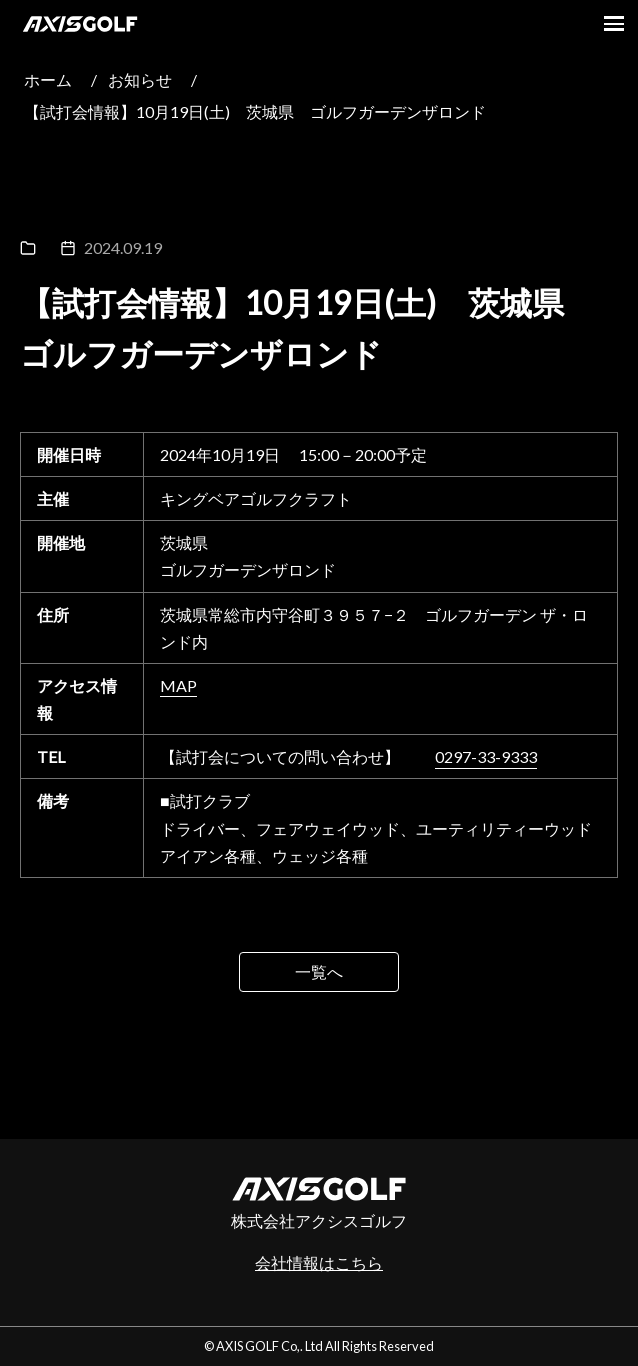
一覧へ (319, 971)
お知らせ (140, 79)
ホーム (48, 79)
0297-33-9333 (486, 756)
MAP (178, 685)
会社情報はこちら (319, 1262)
